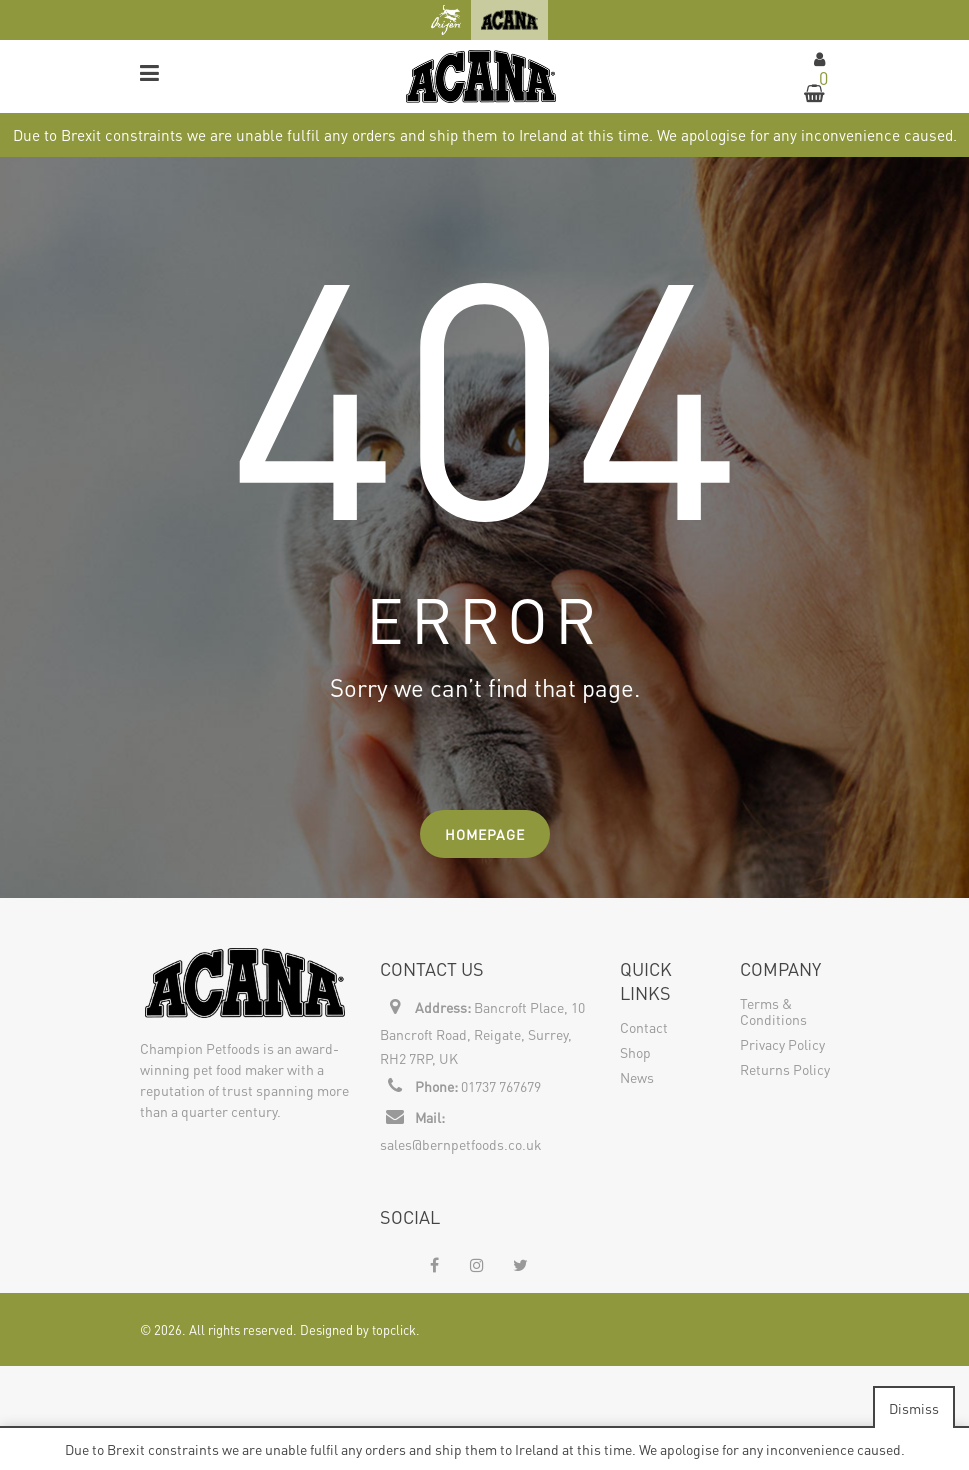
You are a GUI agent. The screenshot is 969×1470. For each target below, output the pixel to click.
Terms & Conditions (773, 1011)
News (637, 1077)
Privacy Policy (782, 1044)
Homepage (485, 834)
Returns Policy (785, 1069)
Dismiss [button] (914, 1408)
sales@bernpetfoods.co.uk (461, 1144)
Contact (644, 1027)
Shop (635, 1052)
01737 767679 (501, 1086)
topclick (394, 1329)
